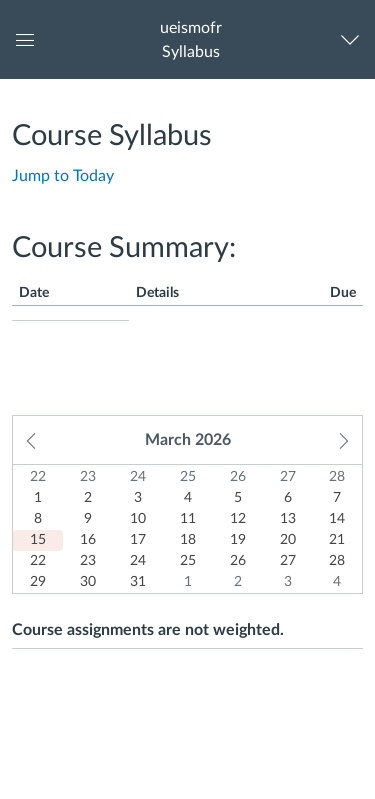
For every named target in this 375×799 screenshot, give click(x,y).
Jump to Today (63, 176)
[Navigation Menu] (354, 39)
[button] (191, 39)
